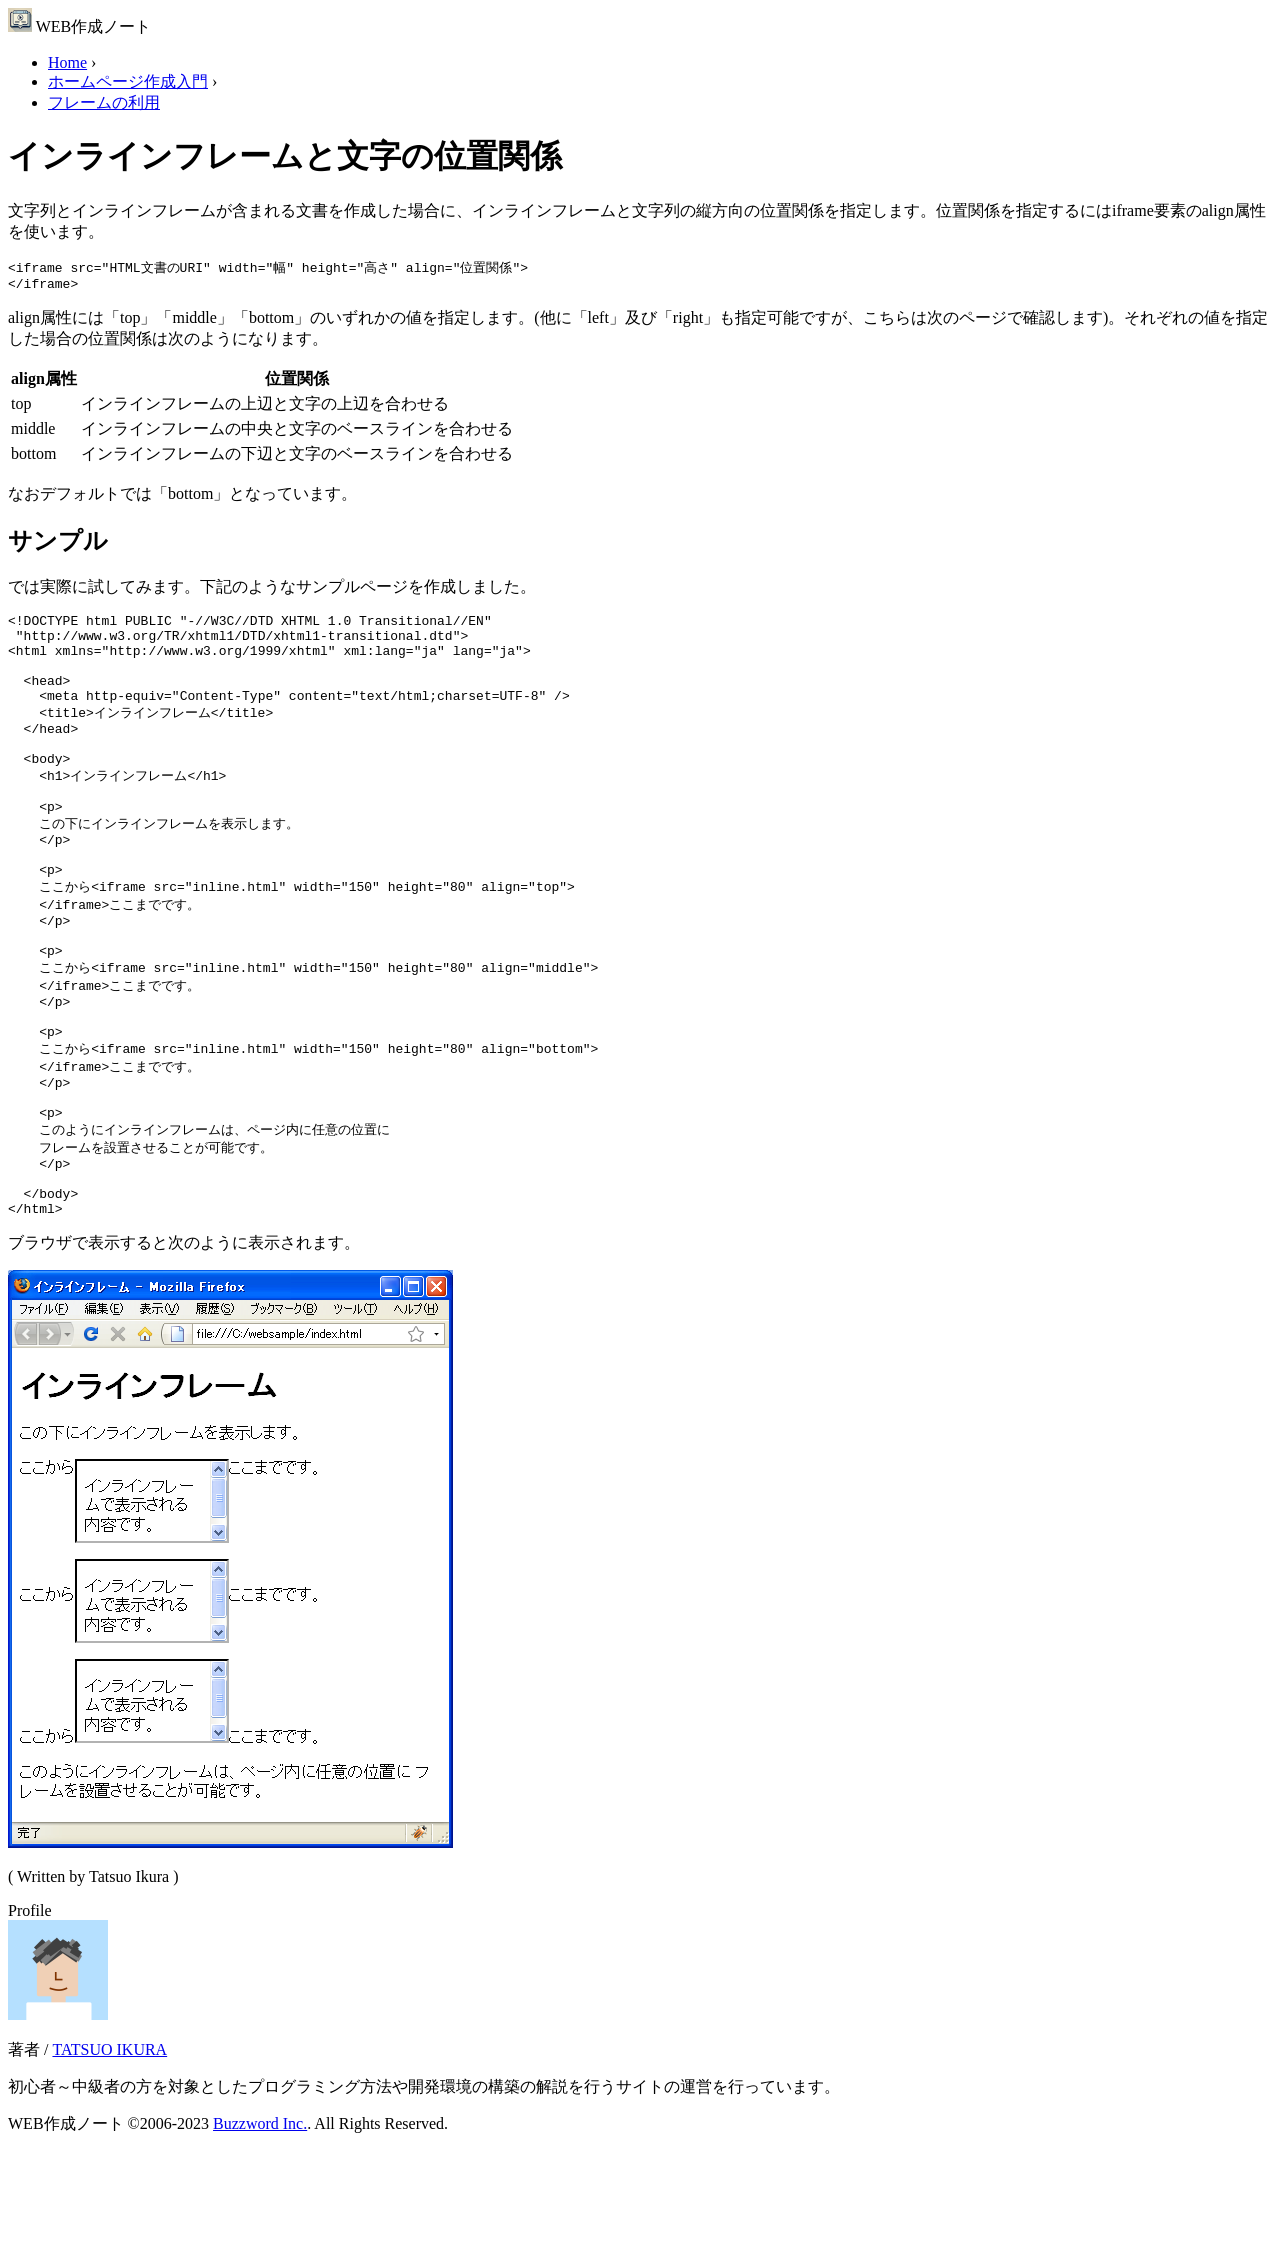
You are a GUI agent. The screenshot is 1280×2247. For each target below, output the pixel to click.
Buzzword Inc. (260, 2219)
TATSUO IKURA (109, 2145)
